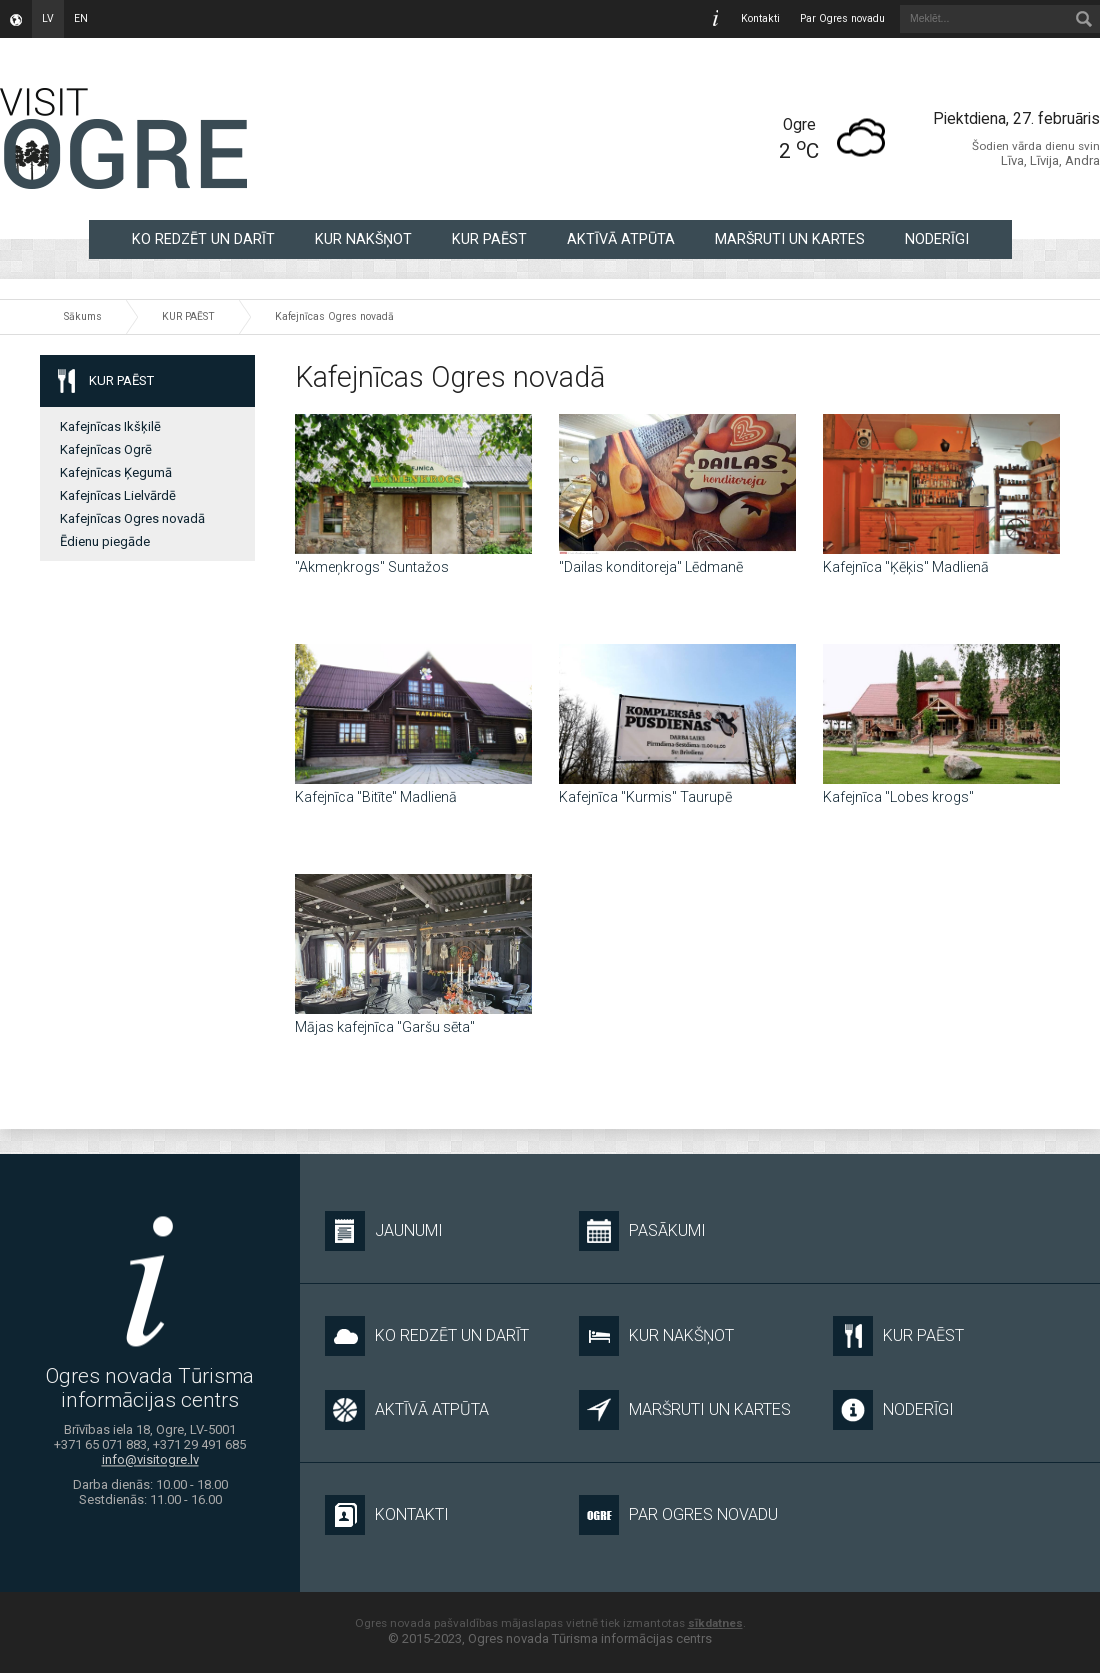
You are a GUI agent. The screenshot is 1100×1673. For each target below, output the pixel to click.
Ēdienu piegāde (105, 541)
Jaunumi (384, 1231)
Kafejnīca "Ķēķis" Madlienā (906, 567)
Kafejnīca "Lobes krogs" (898, 797)
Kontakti (760, 18)
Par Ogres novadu (842, 18)
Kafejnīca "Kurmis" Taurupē (645, 797)
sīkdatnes (715, 1623)
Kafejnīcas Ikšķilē (110, 426)
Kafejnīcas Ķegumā (116, 472)
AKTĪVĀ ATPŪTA (621, 239)
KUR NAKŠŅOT (363, 239)
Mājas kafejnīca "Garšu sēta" (385, 1027)
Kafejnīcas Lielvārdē (118, 495)
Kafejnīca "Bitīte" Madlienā (376, 797)
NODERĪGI (937, 239)
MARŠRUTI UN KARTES (790, 239)
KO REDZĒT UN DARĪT (203, 239)
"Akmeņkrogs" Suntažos (372, 567)
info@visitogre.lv (150, 1460)
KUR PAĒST (489, 239)
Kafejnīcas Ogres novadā (334, 316)
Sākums (83, 316)
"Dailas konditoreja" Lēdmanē (651, 567)
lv (48, 18)
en (81, 18)
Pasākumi (642, 1231)
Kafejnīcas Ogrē (106, 449)
